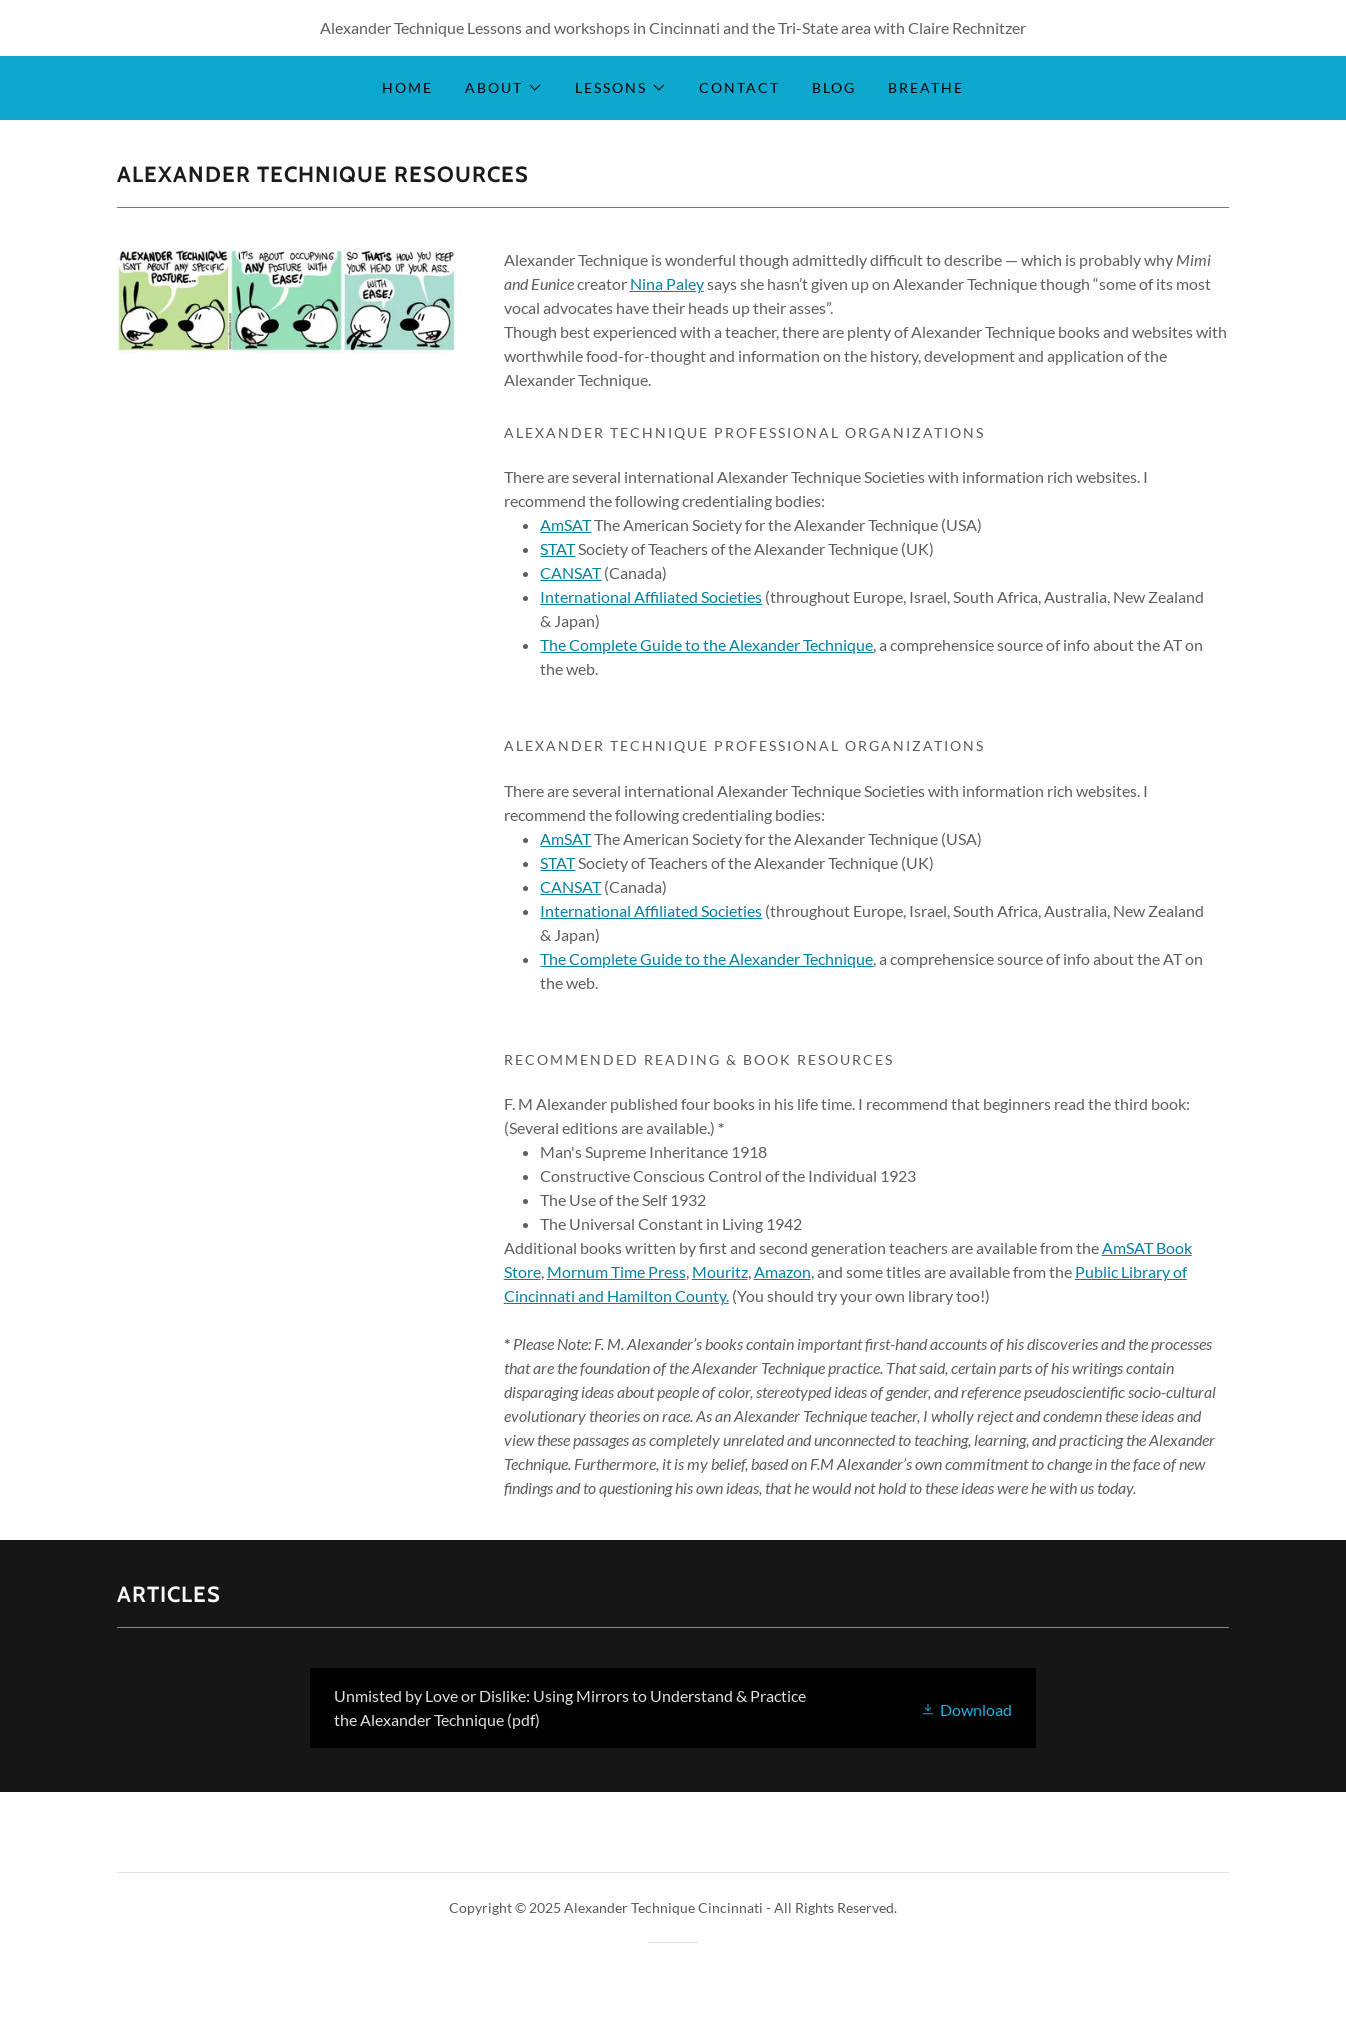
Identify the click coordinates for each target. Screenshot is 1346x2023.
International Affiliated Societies (651, 596)
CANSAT (570, 572)
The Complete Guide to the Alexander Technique (706, 644)
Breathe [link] (926, 87)
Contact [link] (739, 87)
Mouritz (720, 1271)
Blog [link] (834, 87)
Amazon (782, 1271)
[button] (504, 88)
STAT (557, 548)
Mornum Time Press (616, 1271)
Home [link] (407, 87)
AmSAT (565, 524)
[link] (672, 1708)
